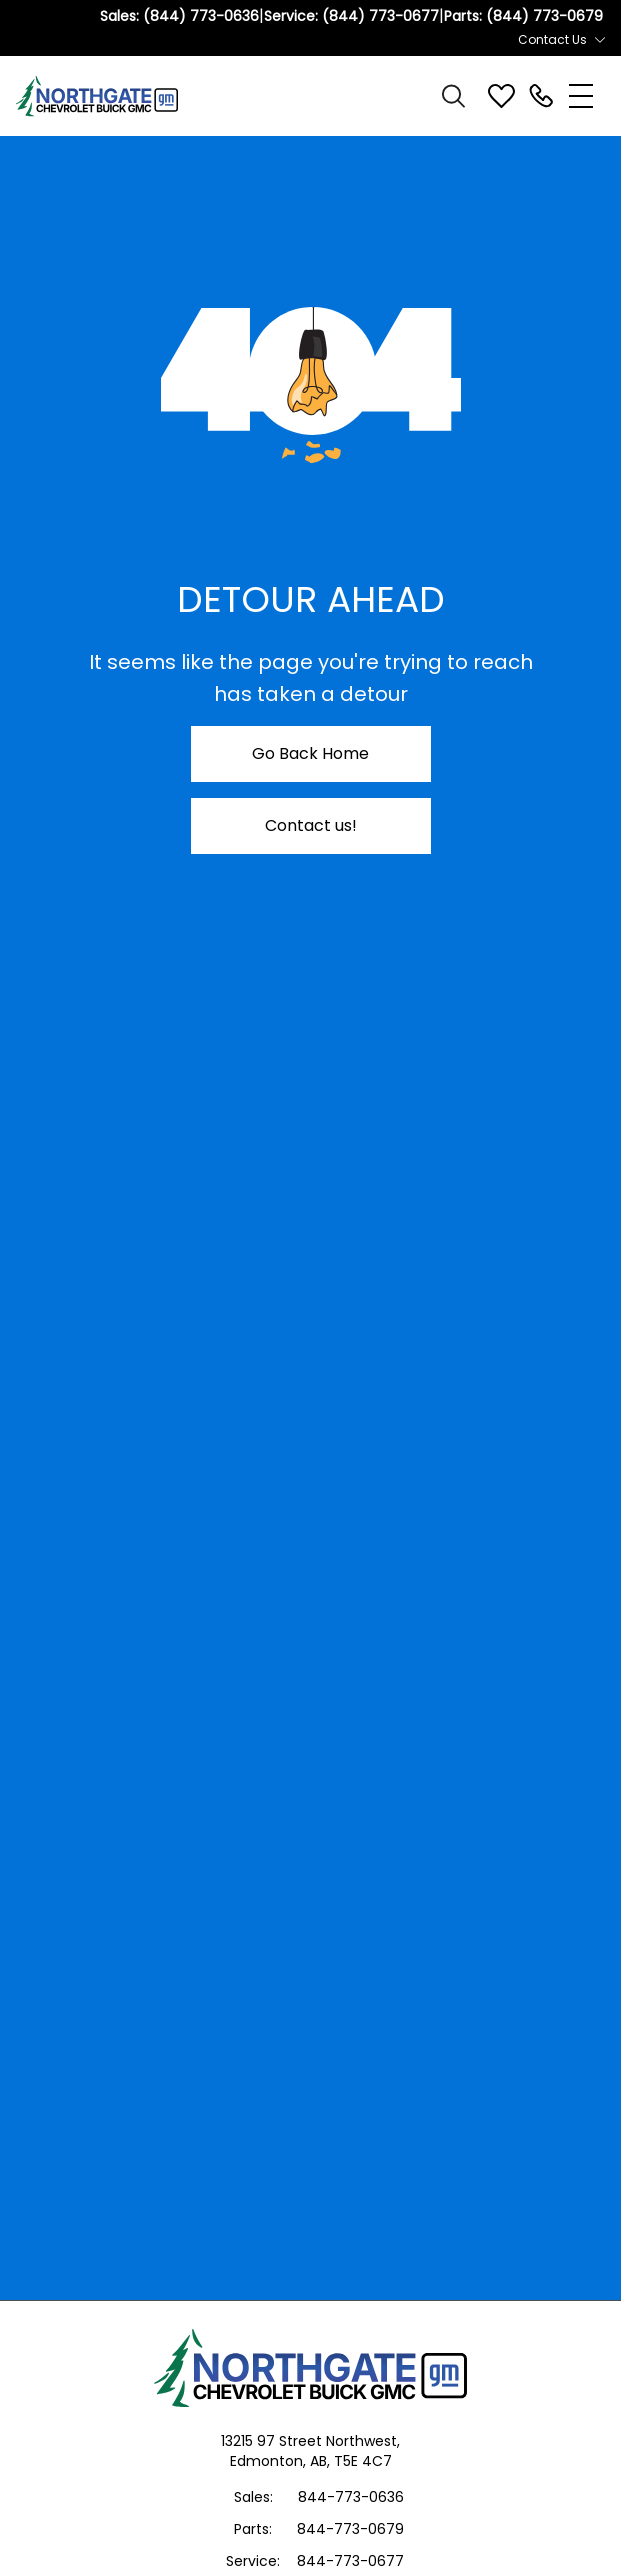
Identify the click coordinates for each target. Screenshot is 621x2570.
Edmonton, (270, 2461)
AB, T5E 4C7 (351, 2461)
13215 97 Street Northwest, (310, 2441)
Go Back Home (310, 753)
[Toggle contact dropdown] (600, 40)
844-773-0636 (351, 2497)
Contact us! (311, 825)
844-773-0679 (350, 2529)
